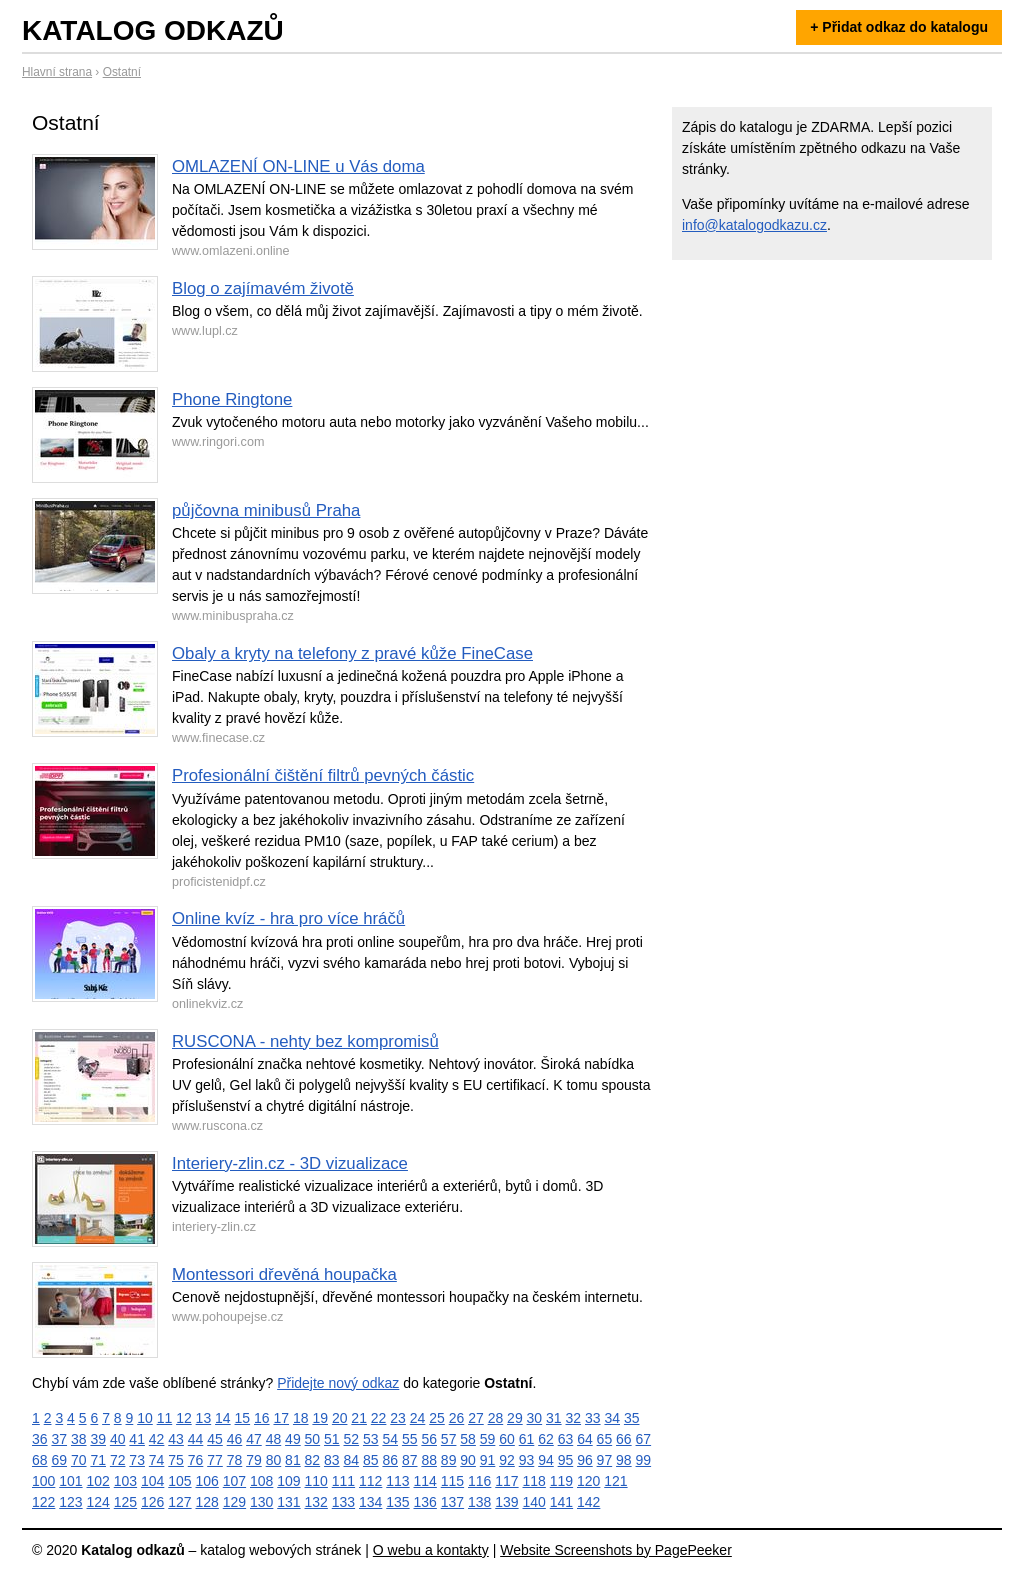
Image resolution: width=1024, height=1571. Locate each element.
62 (546, 1439)
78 (235, 1460)
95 (566, 1460)
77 (215, 1460)
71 (98, 1460)
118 (534, 1481)
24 (418, 1418)
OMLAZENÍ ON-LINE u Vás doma (298, 166)
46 (235, 1439)
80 (274, 1460)
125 (125, 1502)
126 (152, 1502)
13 (204, 1418)
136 (425, 1502)
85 (371, 1460)
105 (179, 1481)
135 (397, 1502)
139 (506, 1502)
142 (588, 1502)
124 (98, 1502)
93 (527, 1460)
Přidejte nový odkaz (338, 1383)
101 (70, 1481)
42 (157, 1439)
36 (40, 1439)
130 (261, 1502)
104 (152, 1481)
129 (234, 1502)
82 (313, 1460)
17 (281, 1418)
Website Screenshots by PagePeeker (616, 1550)
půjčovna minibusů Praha (266, 510)
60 (507, 1439)
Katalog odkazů (153, 30)
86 (390, 1460)
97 (605, 1460)
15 (243, 1418)
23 (398, 1418)
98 (624, 1460)
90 (468, 1460)
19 (320, 1418)
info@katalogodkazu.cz (754, 225)
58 (468, 1439)
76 (196, 1460)
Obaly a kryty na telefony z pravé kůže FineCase (352, 653)
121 (615, 1481)
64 (585, 1439)
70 (79, 1460)
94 (546, 1460)
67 (644, 1439)
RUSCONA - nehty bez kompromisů (305, 1041)
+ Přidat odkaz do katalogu (899, 27)
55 (410, 1439)
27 (476, 1418)
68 (40, 1460)
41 (137, 1439)
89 (449, 1460)
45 (215, 1439)
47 (254, 1439)
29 (515, 1418)
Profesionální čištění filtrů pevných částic (323, 775)
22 (379, 1418)
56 (429, 1439)
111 (343, 1481)
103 (125, 1481)
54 (390, 1439)
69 (59, 1460)
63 (566, 1439)
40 (118, 1439)
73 (137, 1460)
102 (98, 1481)
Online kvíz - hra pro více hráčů (288, 918)
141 (561, 1502)
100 (43, 1481)
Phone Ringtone (232, 399)
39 (98, 1439)
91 (488, 1460)
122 (43, 1502)
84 (352, 1460)
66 (624, 1439)
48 (274, 1439)
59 (488, 1439)
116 (479, 1481)
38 (79, 1439)
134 (370, 1502)
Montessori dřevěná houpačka (284, 1274)
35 (632, 1418)
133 (343, 1502)
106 (207, 1481)
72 (118, 1460)
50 (313, 1439)
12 (184, 1418)
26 (457, 1418)
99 (644, 1460)
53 (371, 1439)
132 (316, 1502)
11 (165, 1418)
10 (145, 1418)
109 (288, 1481)
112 (370, 1481)
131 (288, 1502)
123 (70, 1502)
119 (561, 1481)
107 (234, 1481)
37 (59, 1439)
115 (452, 1481)
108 (261, 1481)
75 (176, 1460)
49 (293, 1439)
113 (397, 1481)
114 (425, 1481)
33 (593, 1418)
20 (340, 1418)
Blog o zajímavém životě (263, 288)
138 (479, 1502)
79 (254, 1460)
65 (605, 1439)
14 (223, 1418)
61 (527, 1439)
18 (301, 1418)
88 (429, 1460)
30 (535, 1418)
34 (612, 1418)
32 (574, 1418)
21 (359, 1418)
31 (554, 1418)
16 (262, 1418)
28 (496, 1418)
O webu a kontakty (431, 1550)
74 (157, 1460)
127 (179, 1502)
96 (585, 1460)
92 (507, 1460)
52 (352, 1439)
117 (506, 1481)
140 (534, 1502)
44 (196, 1439)
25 (437, 1418)
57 (449, 1439)
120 (588, 1481)
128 (207, 1502)
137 (452, 1502)
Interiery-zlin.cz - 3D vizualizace (290, 1163)
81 (293, 1460)
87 (410, 1460)
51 (332, 1439)
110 (316, 1481)
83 (332, 1460)
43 (176, 1439)
